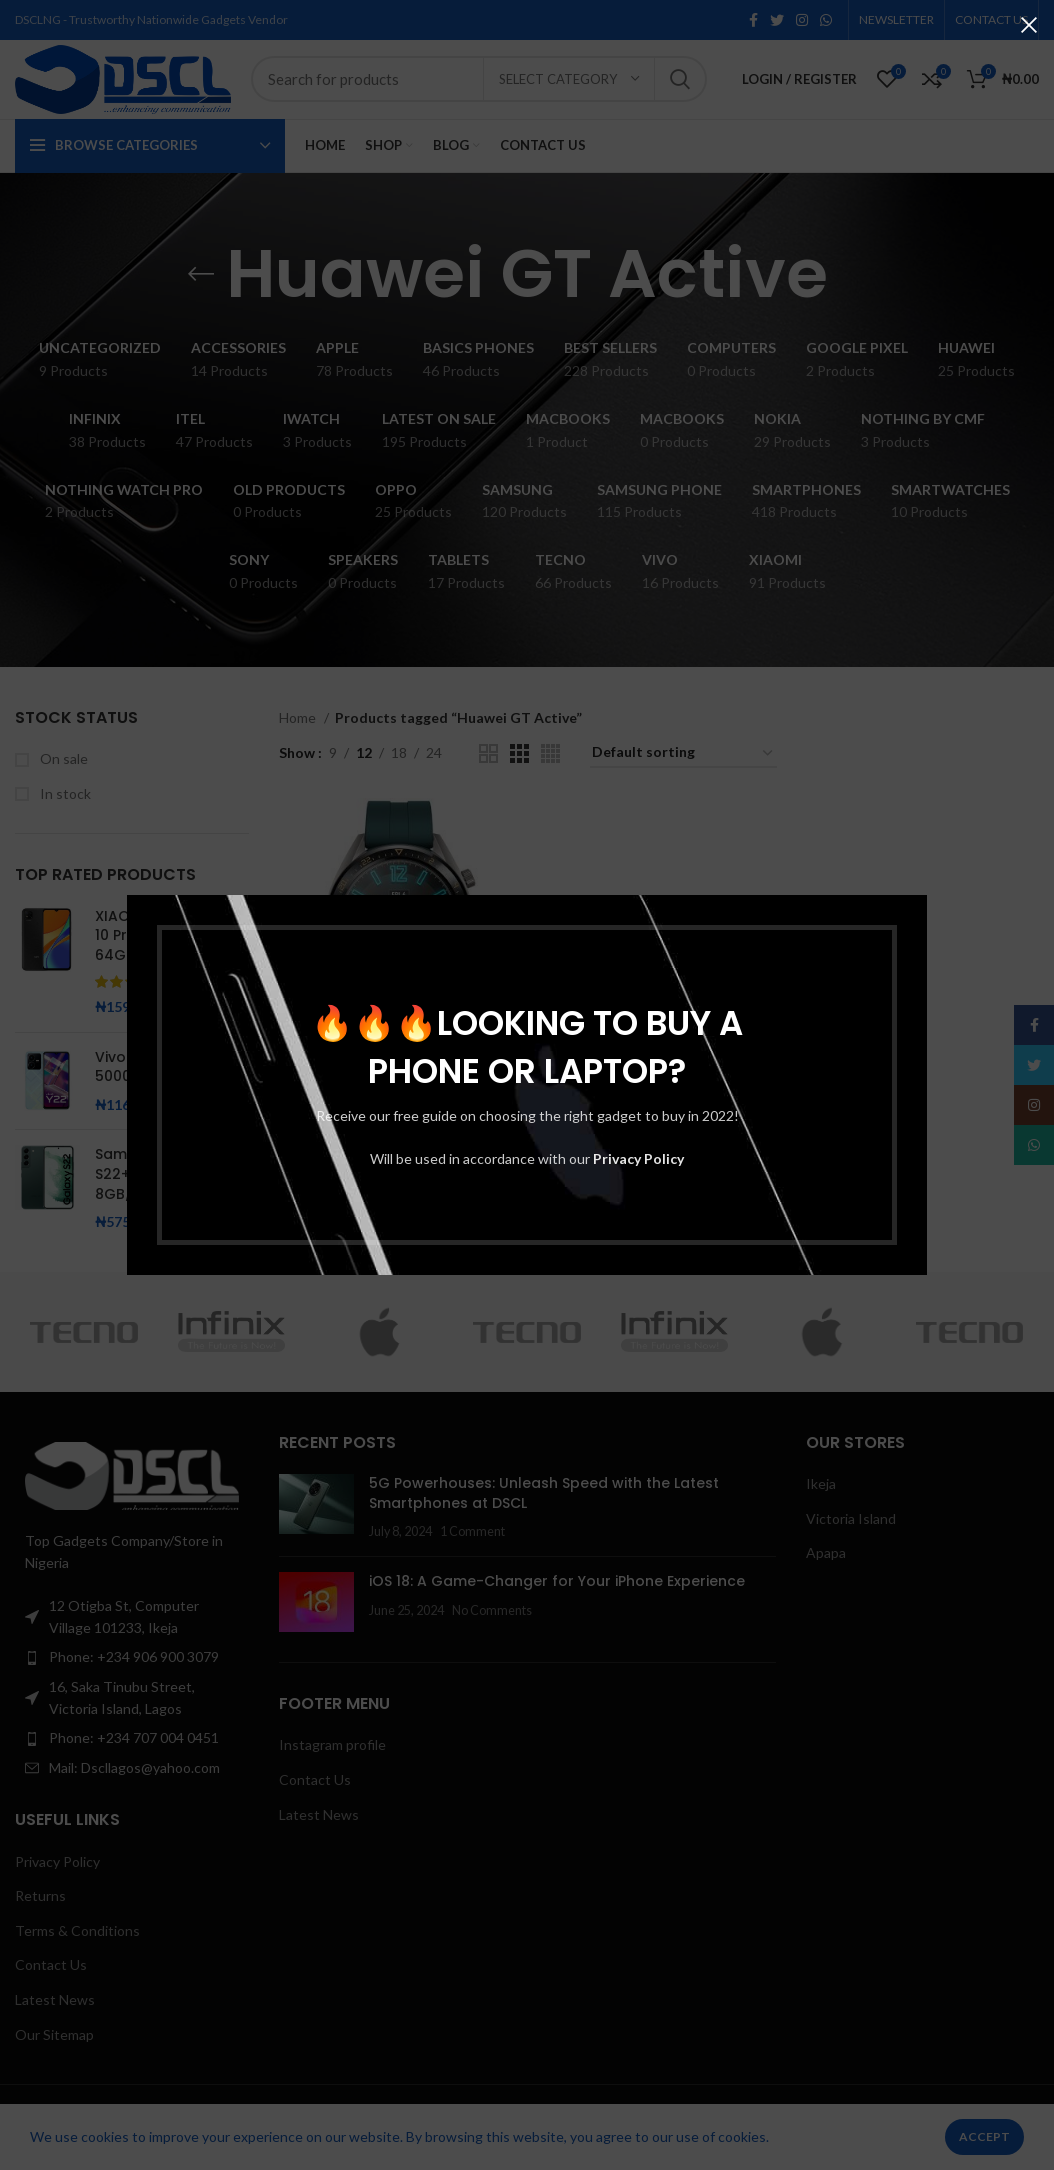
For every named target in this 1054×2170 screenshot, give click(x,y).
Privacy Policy (638, 1158)
